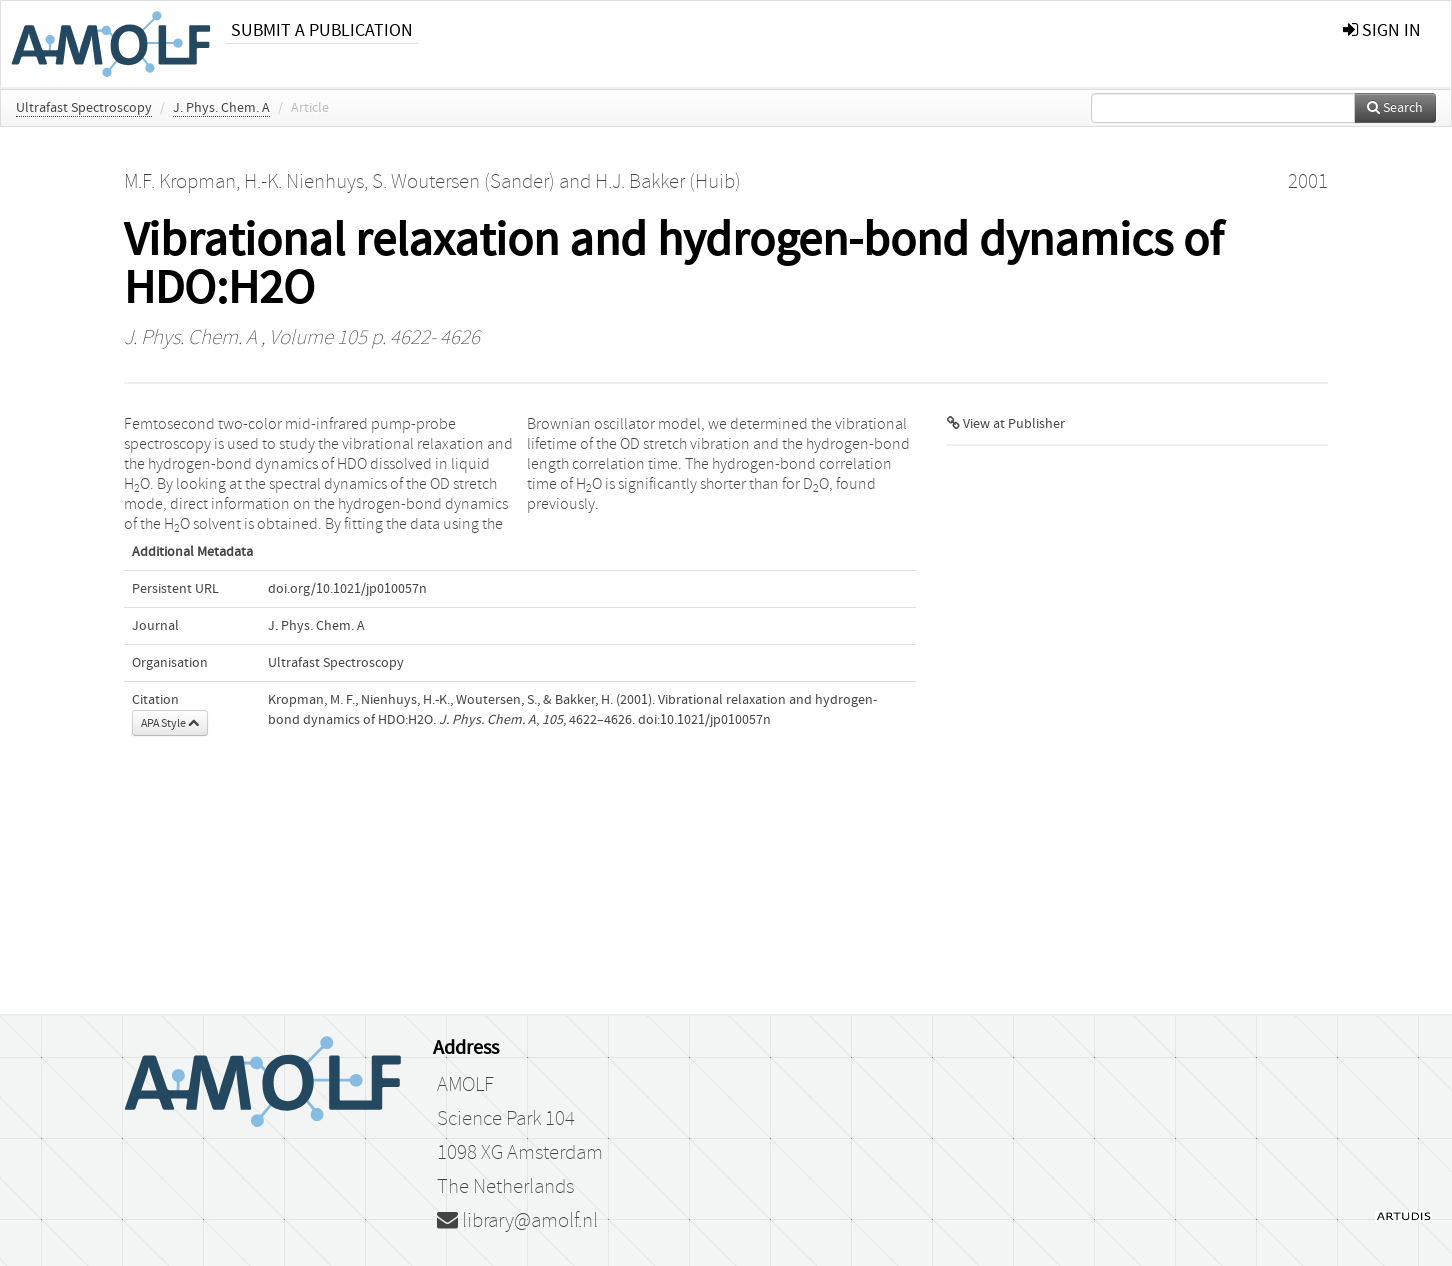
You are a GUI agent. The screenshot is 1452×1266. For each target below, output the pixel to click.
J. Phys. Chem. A (221, 108)
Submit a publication (322, 30)
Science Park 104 (506, 1119)
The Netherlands (505, 1187)
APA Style (170, 723)
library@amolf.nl (517, 1221)
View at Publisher (1006, 424)
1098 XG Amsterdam (520, 1153)
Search (1395, 108)
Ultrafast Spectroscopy (84, 108)
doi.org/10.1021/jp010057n (347, 589)
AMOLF (465, 1085)
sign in (1382, 30)
